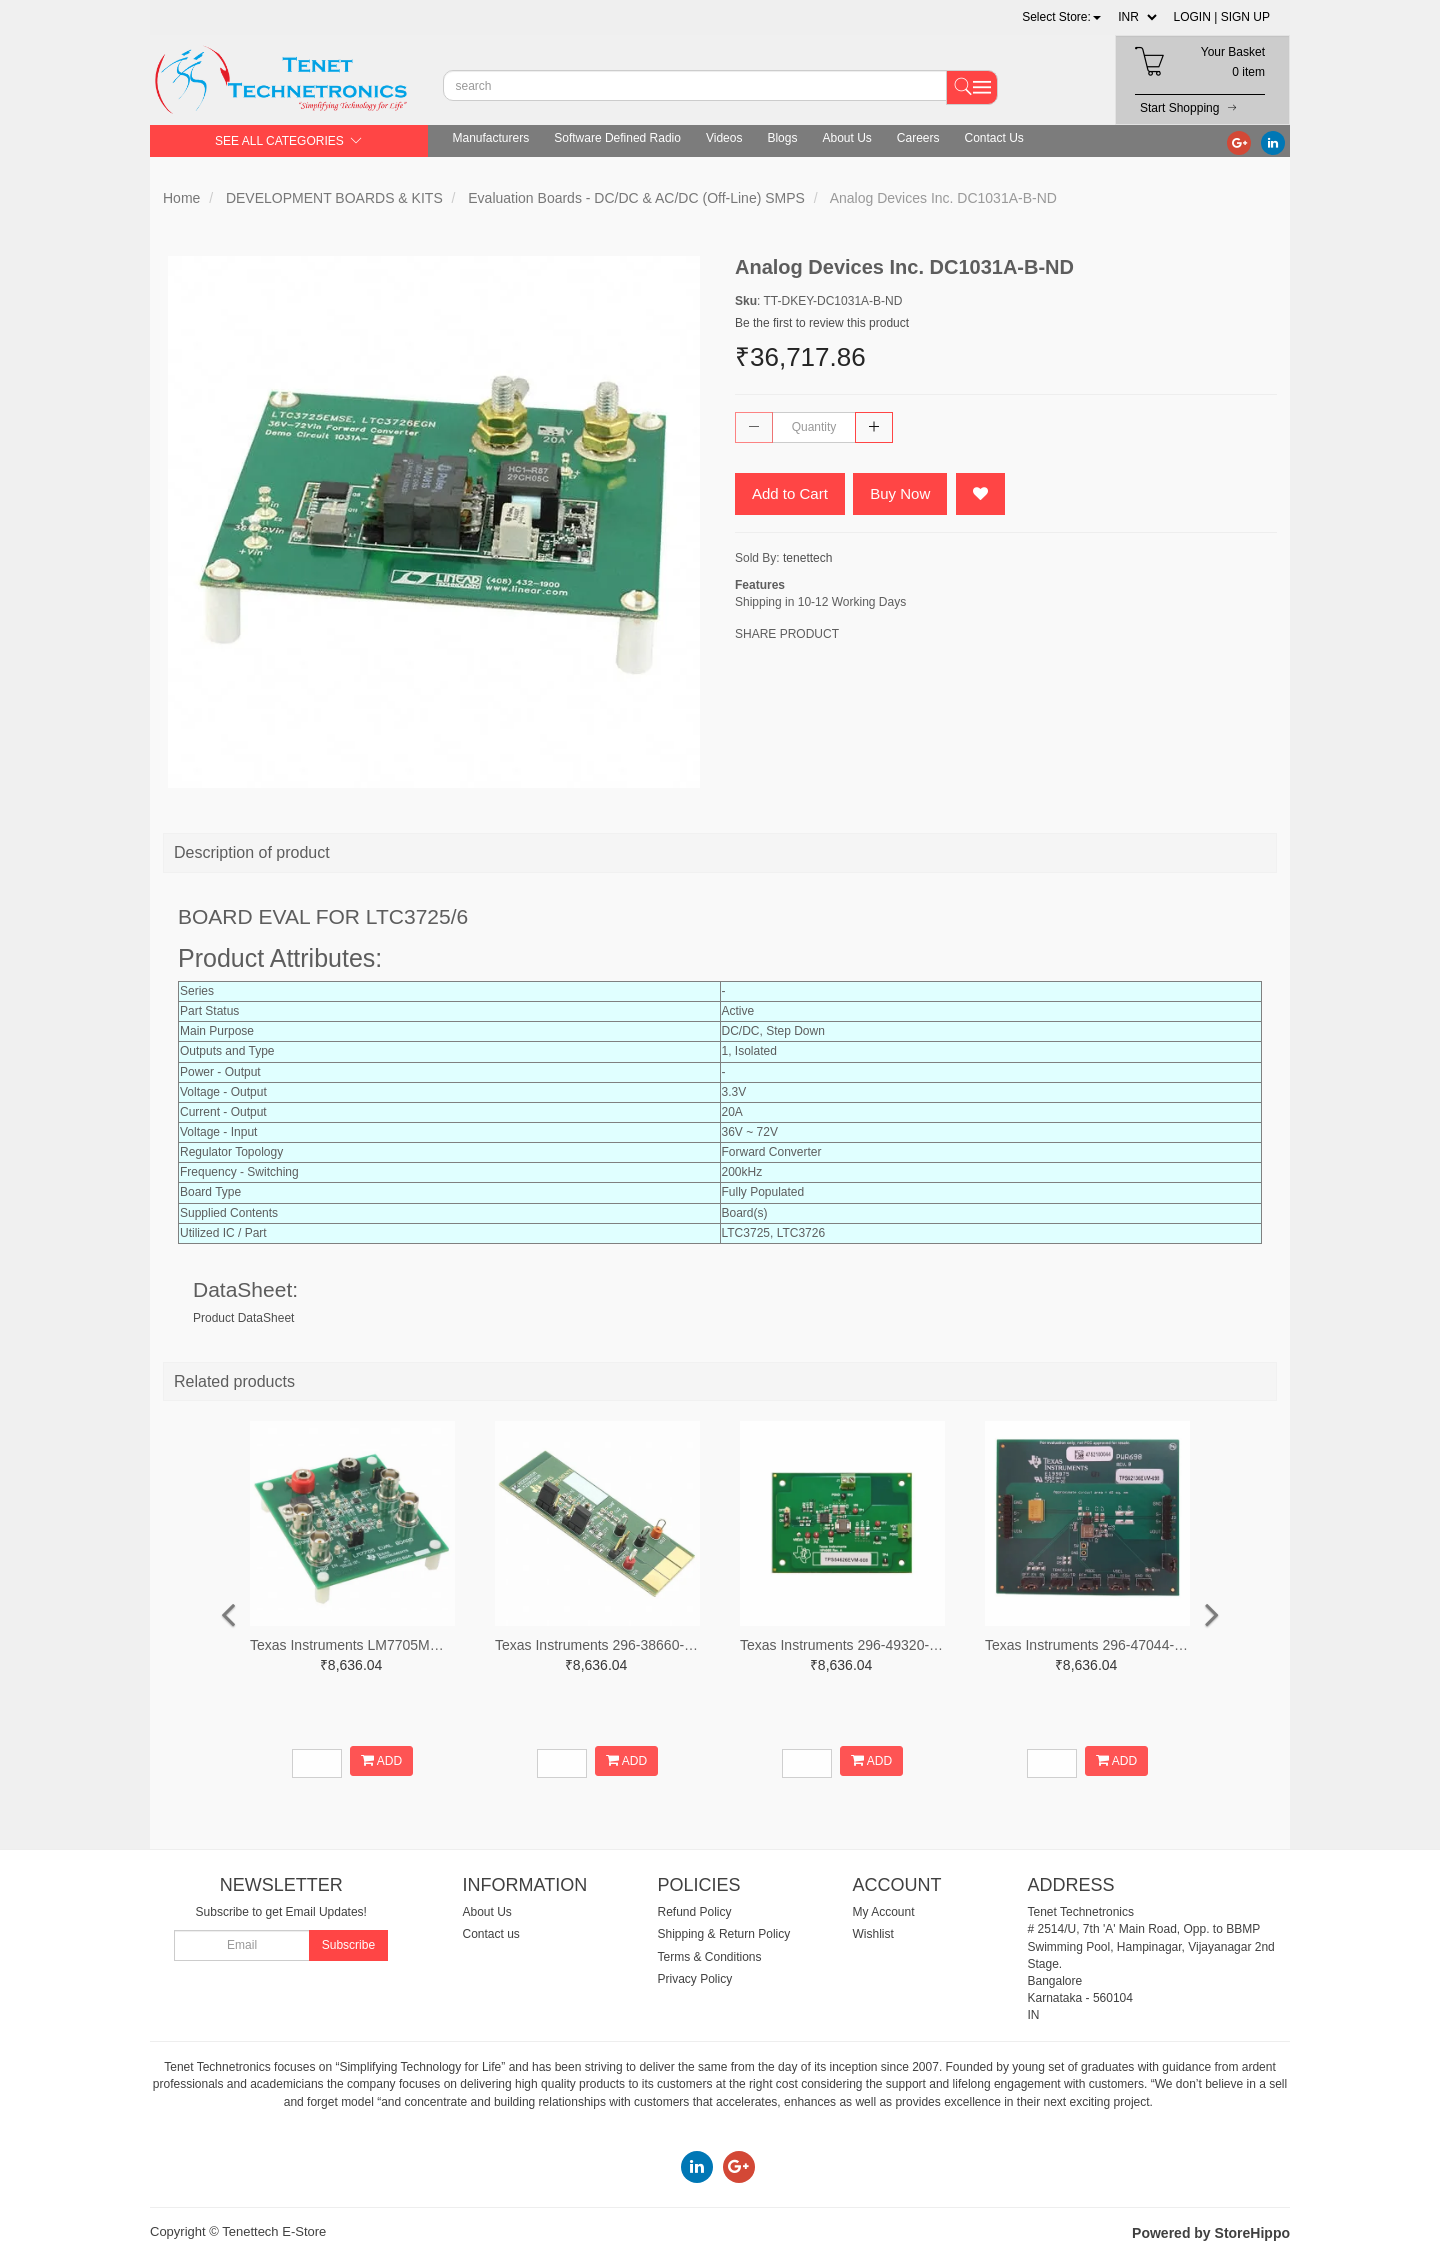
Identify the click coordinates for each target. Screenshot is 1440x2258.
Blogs (782, 138)
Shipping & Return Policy (724, 1934)
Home (181, 198)
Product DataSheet (243, 1318)
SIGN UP (1245, 17)
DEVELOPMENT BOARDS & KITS (334, 198)
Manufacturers (491, 138)
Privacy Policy (695, 1979)
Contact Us (994, 138)
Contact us (491, 1934)
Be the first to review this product (822, 323)
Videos (724, 138)
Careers (918, 138)
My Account (884, 1912)
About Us (846, 138)
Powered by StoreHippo (1211, 2233)
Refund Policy (695, 1912)
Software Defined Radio (617, 138)
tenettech (807, 558)
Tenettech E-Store (274, 2231)
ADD (381, 1760)
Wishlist (873, 1934)
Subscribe (348, 1945)
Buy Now (900, 493)
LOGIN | (1196, 17)
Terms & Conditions (710, 1957)
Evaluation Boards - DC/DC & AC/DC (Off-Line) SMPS (636, 198)
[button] (1061, 17)
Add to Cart (790, 493)
